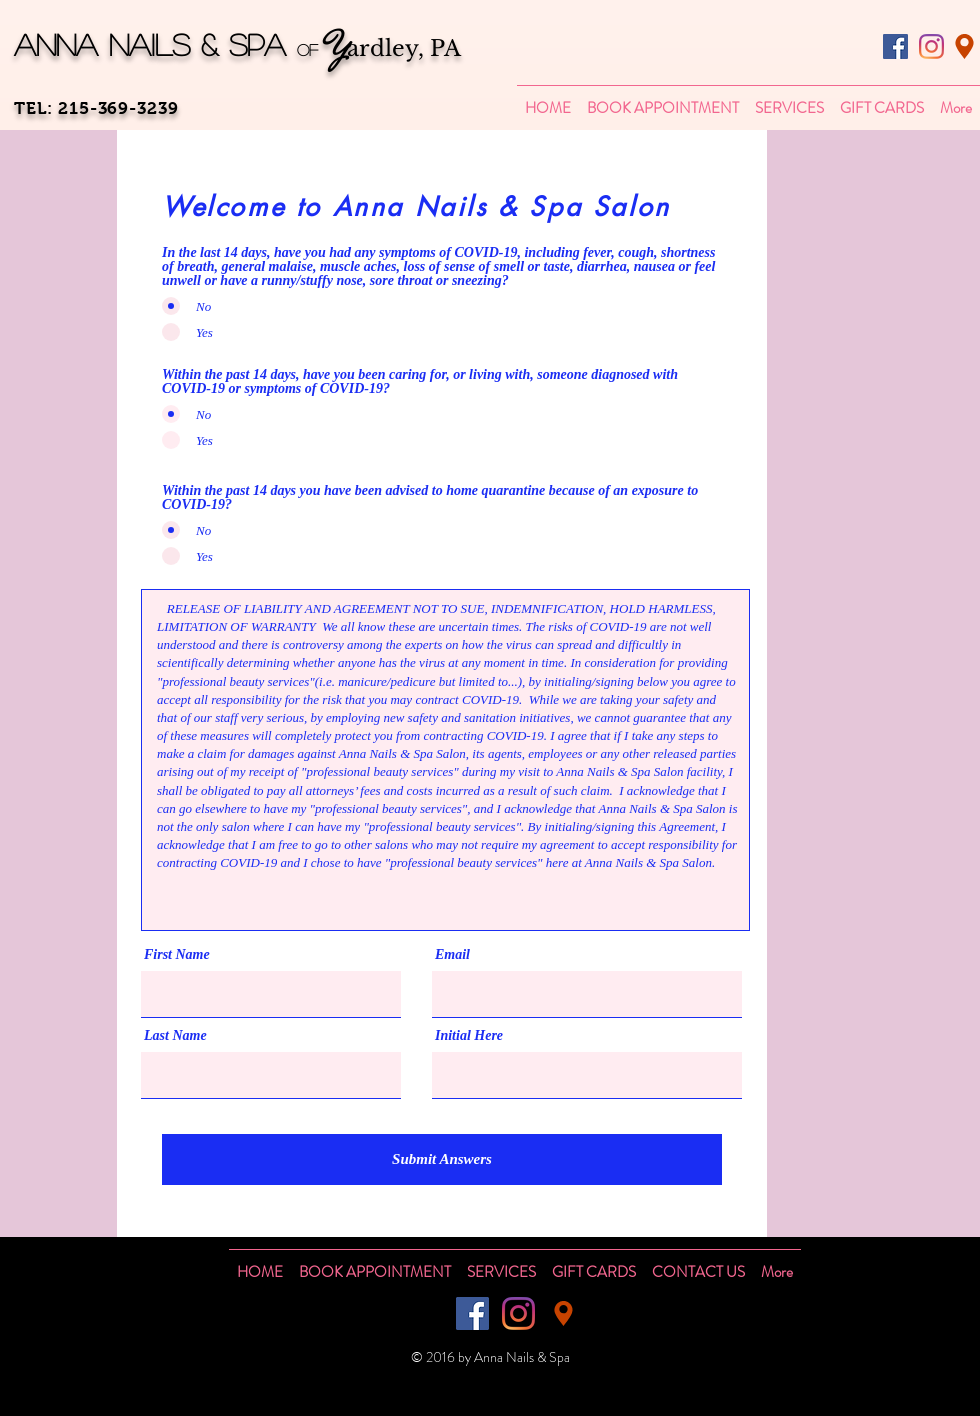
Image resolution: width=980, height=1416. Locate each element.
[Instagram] (931, 46)
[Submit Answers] (442, 1159)
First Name (177, 955)
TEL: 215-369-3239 (96, 108)
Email (452, 955)
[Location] (964, 46)
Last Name (175, 1036)
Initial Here (469, 1036)
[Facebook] (895, 46)
